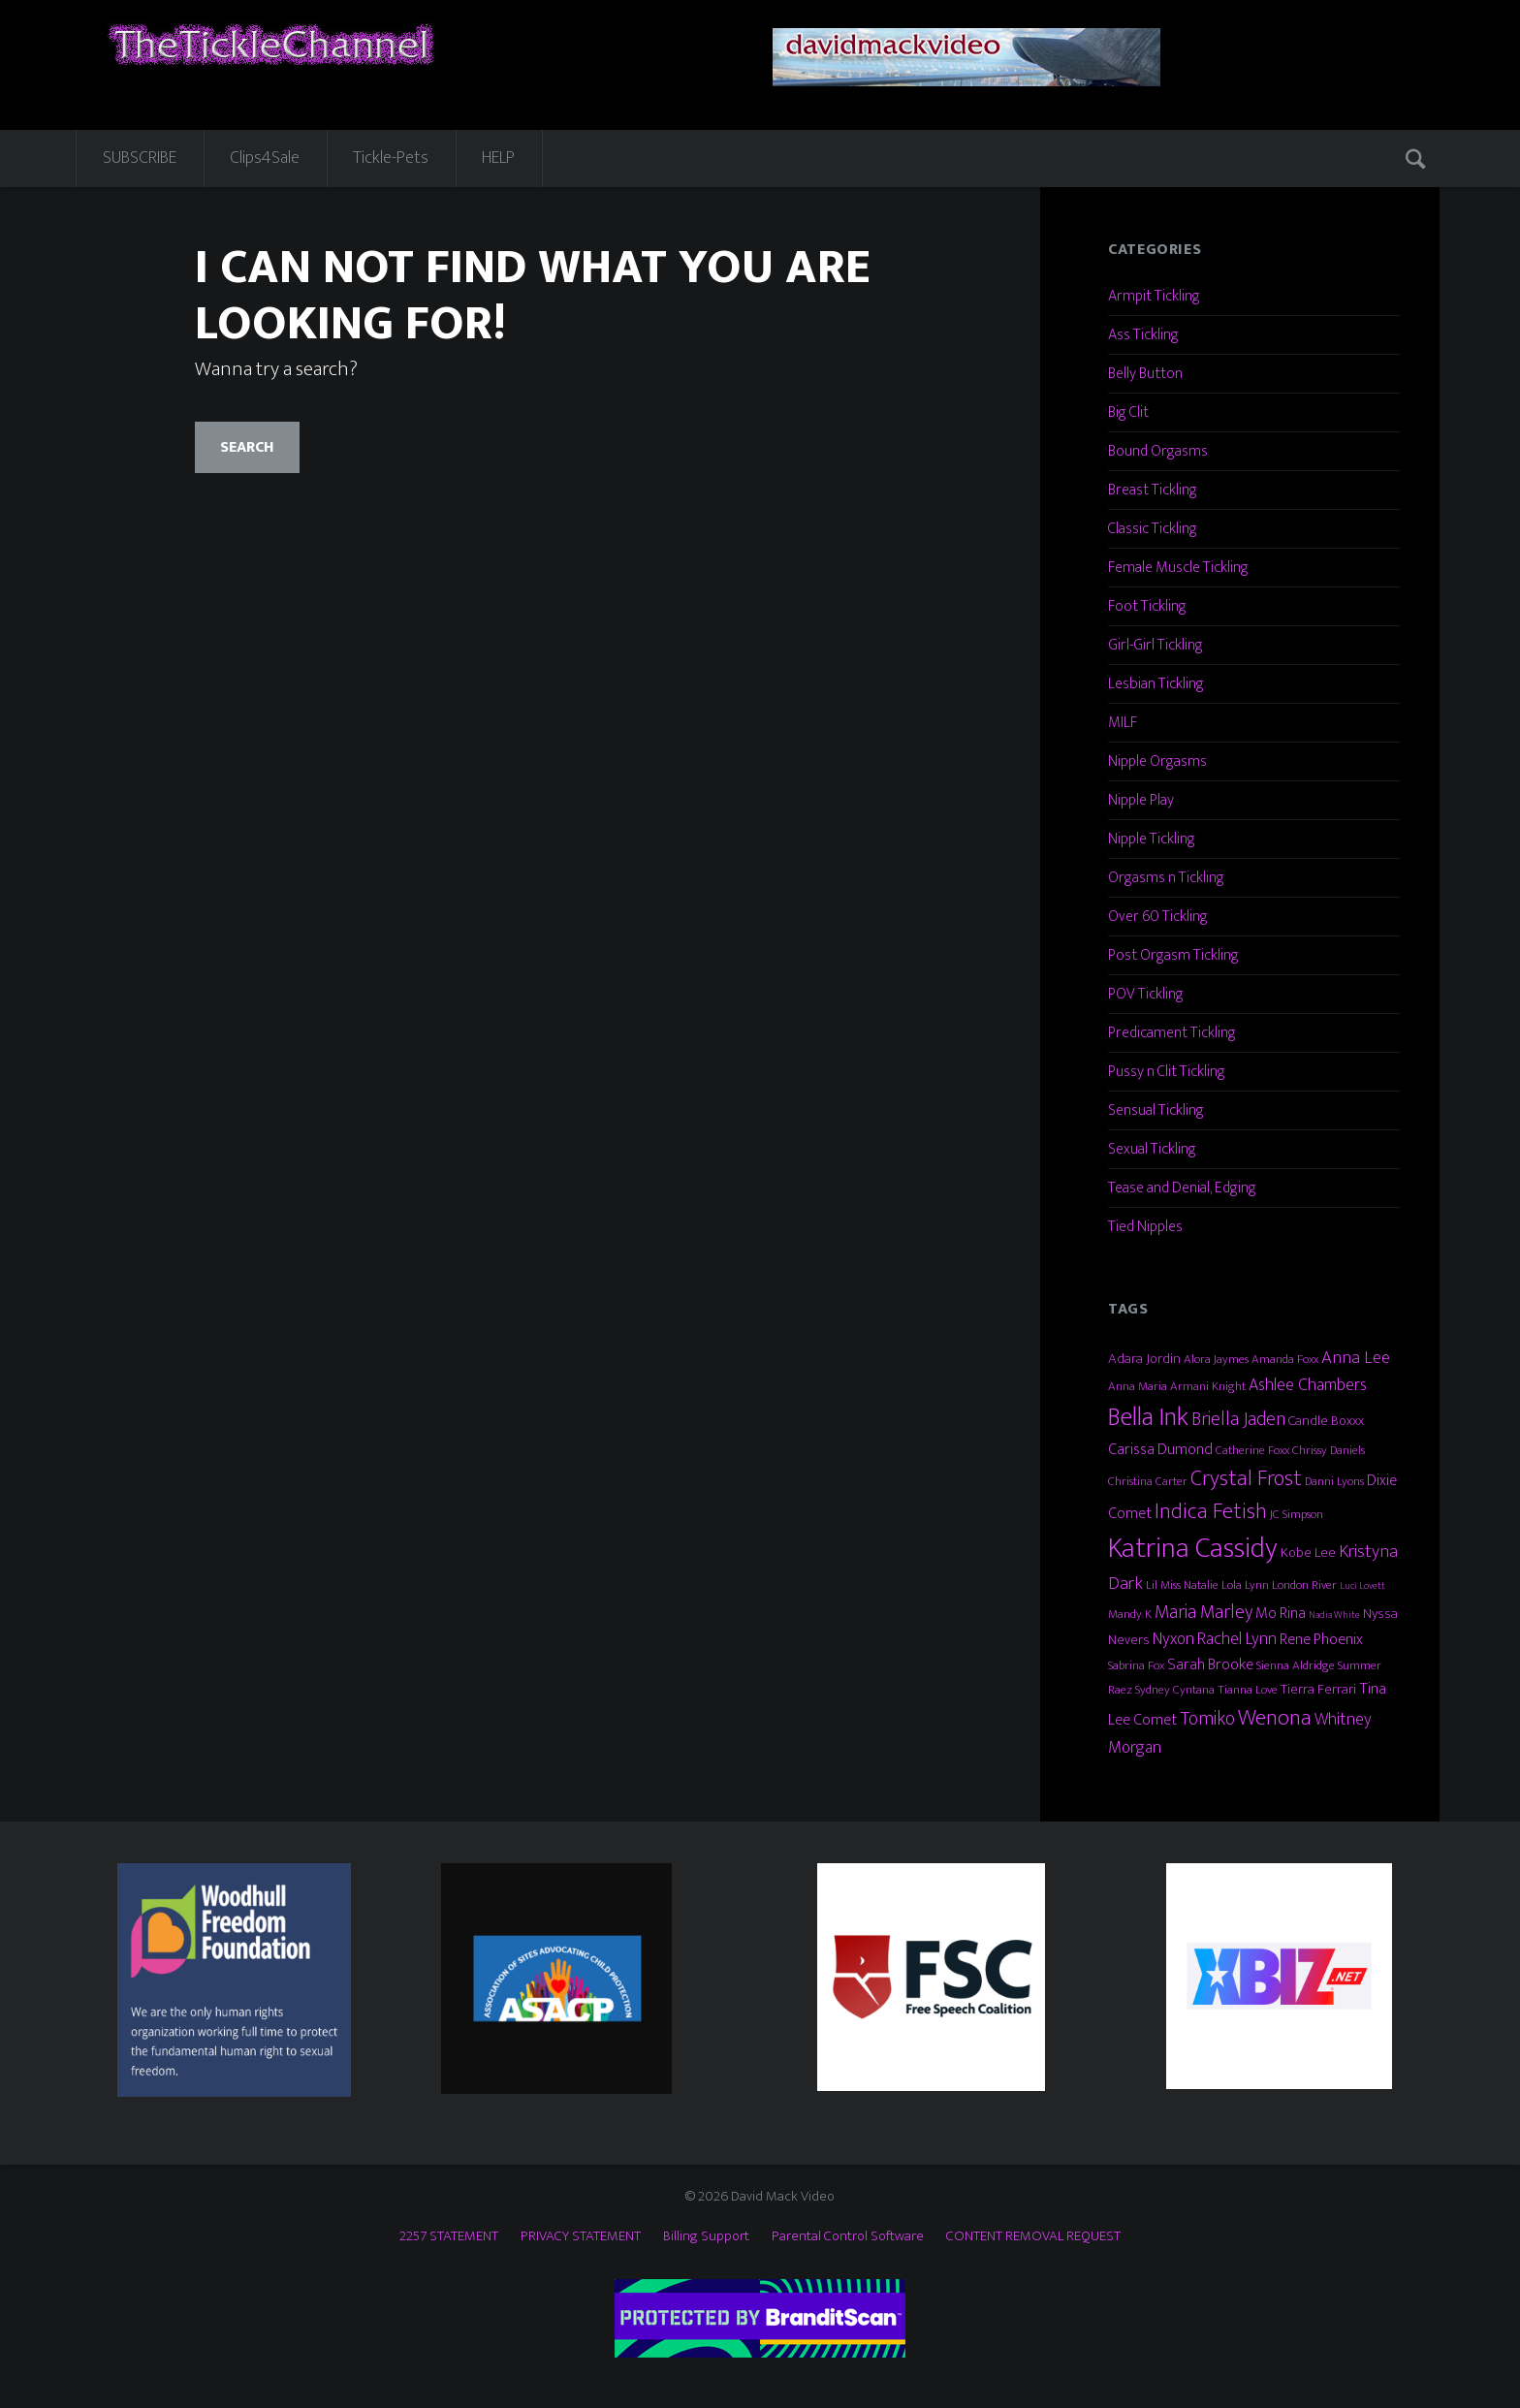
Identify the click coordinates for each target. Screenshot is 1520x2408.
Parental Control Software (848, 2236)
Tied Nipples (1145, 1227)
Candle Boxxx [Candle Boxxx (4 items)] (1326, 1421)
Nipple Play (1141, 800)
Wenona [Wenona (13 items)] (1275, 1717)
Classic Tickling (1152, 529)
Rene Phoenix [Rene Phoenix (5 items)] (1321, 1639)
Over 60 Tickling (1158, 916)
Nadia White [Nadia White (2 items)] (1334, 1615)
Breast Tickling (1152, 490)
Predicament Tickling (1172, 1033)
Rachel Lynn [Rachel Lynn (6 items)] (1237, 1639)
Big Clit (1128, 412)
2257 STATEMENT (448, 2236)
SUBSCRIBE (139, 158)
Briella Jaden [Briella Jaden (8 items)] (1238, 1419)
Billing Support (706, 2236)
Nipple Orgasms (1157, 761)
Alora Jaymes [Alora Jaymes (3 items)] (1216, 1359)
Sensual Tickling (1156, 1110)
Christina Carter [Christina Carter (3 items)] (1148, 1481)
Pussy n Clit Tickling (1166, 1072)
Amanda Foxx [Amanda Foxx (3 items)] (1284, 1359)
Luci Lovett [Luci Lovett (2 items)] (1362, 1586)
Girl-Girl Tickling (1155, 645)
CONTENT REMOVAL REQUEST (1033, 2236)
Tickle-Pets (390, 158)
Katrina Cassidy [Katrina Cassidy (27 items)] (1193, 1548)
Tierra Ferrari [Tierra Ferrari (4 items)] (1318, 1689)
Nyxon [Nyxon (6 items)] (1173, 1639)
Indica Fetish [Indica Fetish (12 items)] (1211, 1511)
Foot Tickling (1147, 606)
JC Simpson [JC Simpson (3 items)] (1296, 1514)
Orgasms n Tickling (1166, 878)
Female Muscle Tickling (1178, 567)
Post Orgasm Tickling (1173, 955)
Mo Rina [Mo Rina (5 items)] (1280, 1613)
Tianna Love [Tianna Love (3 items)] (1248, 1689)
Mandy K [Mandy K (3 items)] (1130, 1614)
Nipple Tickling (1151, 839)
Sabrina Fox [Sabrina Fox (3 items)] (1136, 1665)
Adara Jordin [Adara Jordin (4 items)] (1144, 1359)
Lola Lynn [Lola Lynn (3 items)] (1245, 1585)
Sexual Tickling (1152, 1149)
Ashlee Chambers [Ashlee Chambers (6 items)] (1308, 1385)
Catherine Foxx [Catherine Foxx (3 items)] (1252, 1450)
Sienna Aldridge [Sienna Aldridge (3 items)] (1295, 1665)
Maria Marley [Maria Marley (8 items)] (1203, 1612)
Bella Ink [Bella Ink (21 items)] (1148, 1417)
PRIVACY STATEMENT (581, 2236)
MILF (1122, 723)
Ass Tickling (1143, 335)
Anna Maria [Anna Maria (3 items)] (1137, 1386)
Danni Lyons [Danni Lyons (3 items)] (1334, 1481)
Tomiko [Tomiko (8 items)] (1207, 1718)
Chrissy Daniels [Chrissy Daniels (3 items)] (1328, 1450)
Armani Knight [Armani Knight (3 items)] (1208, 1386)
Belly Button (1145, 374)
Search (1418, 158)
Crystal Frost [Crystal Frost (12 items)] (1246, 1478)
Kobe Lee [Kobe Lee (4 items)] (1308, 1552)
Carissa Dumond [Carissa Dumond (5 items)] (1160, 1449)
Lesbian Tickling (1156, 684)
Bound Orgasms (1158, 451)
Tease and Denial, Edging (1182, 1188)
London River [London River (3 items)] (1304, 1585)
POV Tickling (1146, 994)
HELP (498, 158)
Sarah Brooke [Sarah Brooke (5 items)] (1210, 1664)
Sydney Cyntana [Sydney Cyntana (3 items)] (1175, 1689)
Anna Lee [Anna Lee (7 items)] (1355, 1358)
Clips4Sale (265, 158)
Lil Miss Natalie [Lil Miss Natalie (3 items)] (1182, 1585)
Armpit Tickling (1154, 296)
